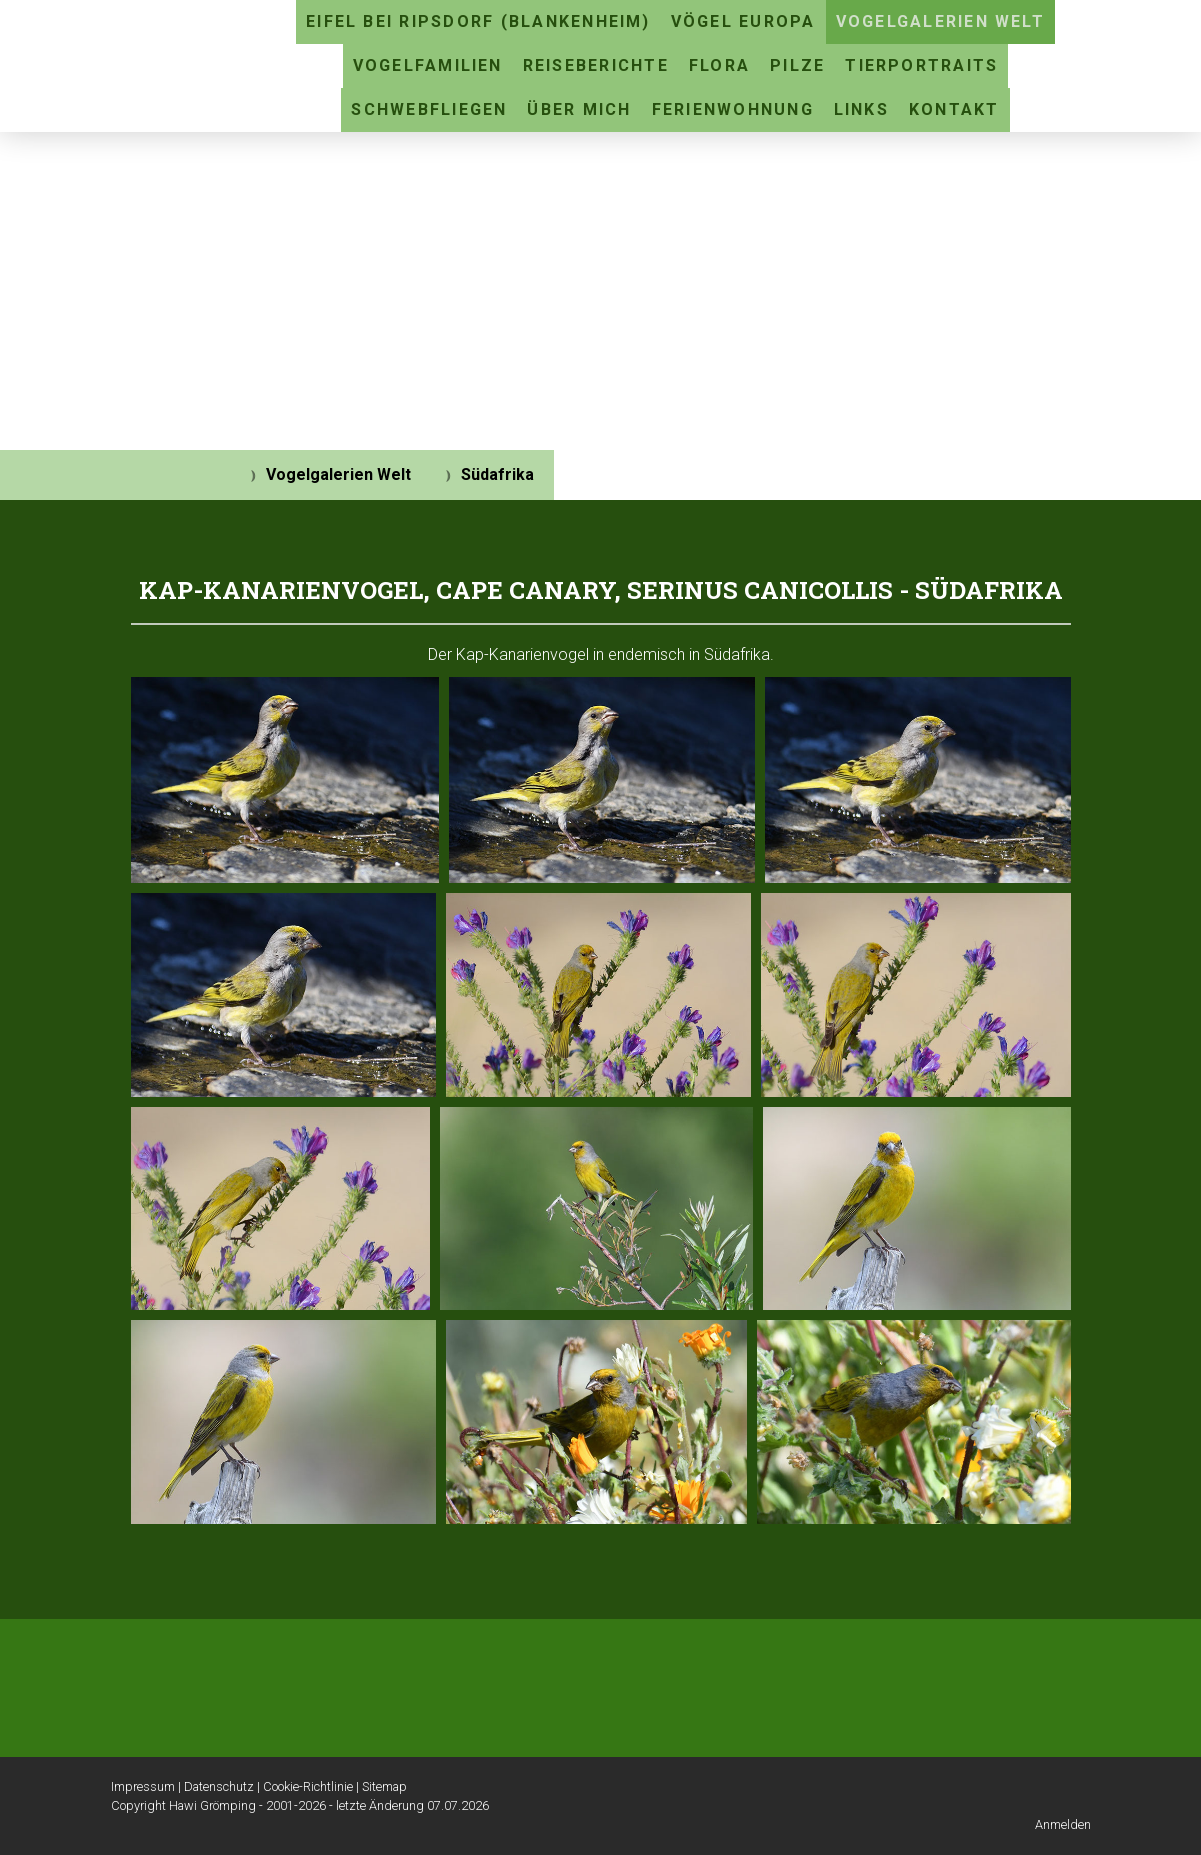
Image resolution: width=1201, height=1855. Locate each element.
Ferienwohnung (733, 109)
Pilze (797, 65)
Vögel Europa (743, 21)
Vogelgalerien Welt (940, 21)
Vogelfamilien (428, 65)
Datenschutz (219, 1786)
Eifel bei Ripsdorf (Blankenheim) (478, 21)
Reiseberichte (596, 65)
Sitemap (384, 1786)
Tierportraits (921, 65)
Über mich (579, 109)
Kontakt (954, 109)
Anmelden (1063, 1824)
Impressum (143, 1786)
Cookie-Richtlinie (308, 1786)
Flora (719, 65)
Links (861, 109)
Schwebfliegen (429, 109)
